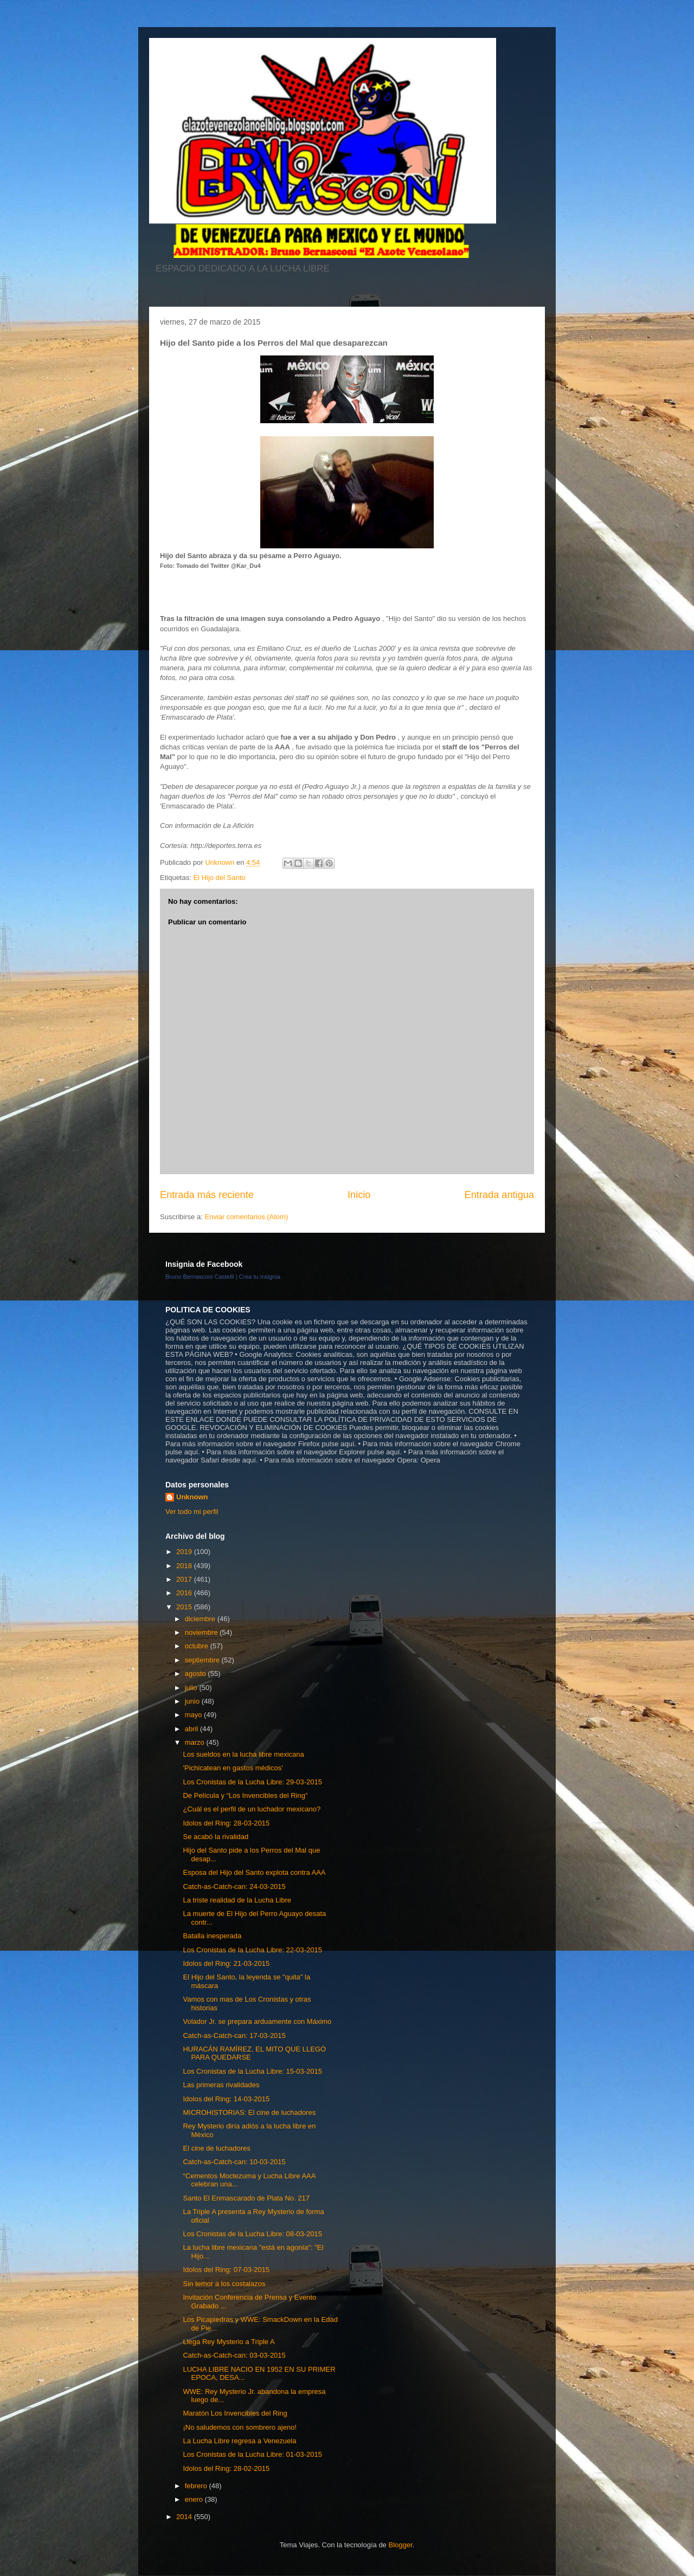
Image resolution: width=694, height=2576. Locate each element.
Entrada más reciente (207, 1194)
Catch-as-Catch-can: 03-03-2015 (234, 2355)
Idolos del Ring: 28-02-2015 (226, 2468)
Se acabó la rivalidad (215, 1837)
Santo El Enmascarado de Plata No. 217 (246, 2198)
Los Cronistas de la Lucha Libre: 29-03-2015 (252, 1782)
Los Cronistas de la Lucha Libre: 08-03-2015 (252, 2234)
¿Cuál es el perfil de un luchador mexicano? (251, 1809)
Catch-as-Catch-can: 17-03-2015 (234, 2035)
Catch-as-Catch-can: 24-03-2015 (234, 1886)
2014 (185, 2517)
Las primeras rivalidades (221, 2085)
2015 (185, 1607)
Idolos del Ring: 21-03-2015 (226, 1963)
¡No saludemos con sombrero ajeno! (240, 2427)
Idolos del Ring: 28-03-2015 (226, 1823)
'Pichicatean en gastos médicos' (232, 1768)
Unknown (192, 1497)
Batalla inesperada (212, 1936)
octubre (197, 1646)
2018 (185, 1566)
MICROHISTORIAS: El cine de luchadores (249, 2112)
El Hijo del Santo (219, 877)
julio (192, 1688)
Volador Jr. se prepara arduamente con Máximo (257, 2021)
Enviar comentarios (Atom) (246, 1217)
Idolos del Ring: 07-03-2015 (226, 2270)
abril (192, 1729)
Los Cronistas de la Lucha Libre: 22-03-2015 (252, 1950)
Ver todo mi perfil (192, 1511)
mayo (194, 1715)
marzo (196, 1742)
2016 (185, 1593)
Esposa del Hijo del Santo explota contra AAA (254, 1872)
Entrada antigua (499, 1194)
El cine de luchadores (216, 2148)
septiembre (203, 1660)
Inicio (359, 1194)
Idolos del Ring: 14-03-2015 (226, 2099)
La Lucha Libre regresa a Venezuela (239, 2441)
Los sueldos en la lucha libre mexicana (243, 1754)
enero (195, 2499)
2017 (185, 1579)
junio (193, 1701)
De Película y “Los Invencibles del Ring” (245, 1795)
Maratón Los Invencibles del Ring (235, 2413)
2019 (185, 1552)
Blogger (400, 2545)
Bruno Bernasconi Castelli (199, 1276)
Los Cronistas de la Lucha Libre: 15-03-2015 (252, 2071)
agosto (196, 1673)
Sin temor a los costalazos (224, 2284)
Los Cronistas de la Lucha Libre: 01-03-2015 (252, 2454)
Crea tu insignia (259, 1276)
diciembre (201, 1619)
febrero (197, 2486)
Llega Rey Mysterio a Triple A (228, 2342)
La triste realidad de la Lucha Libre (237, 1900)
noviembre (202, 1632)
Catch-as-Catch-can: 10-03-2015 (234, 2162)
